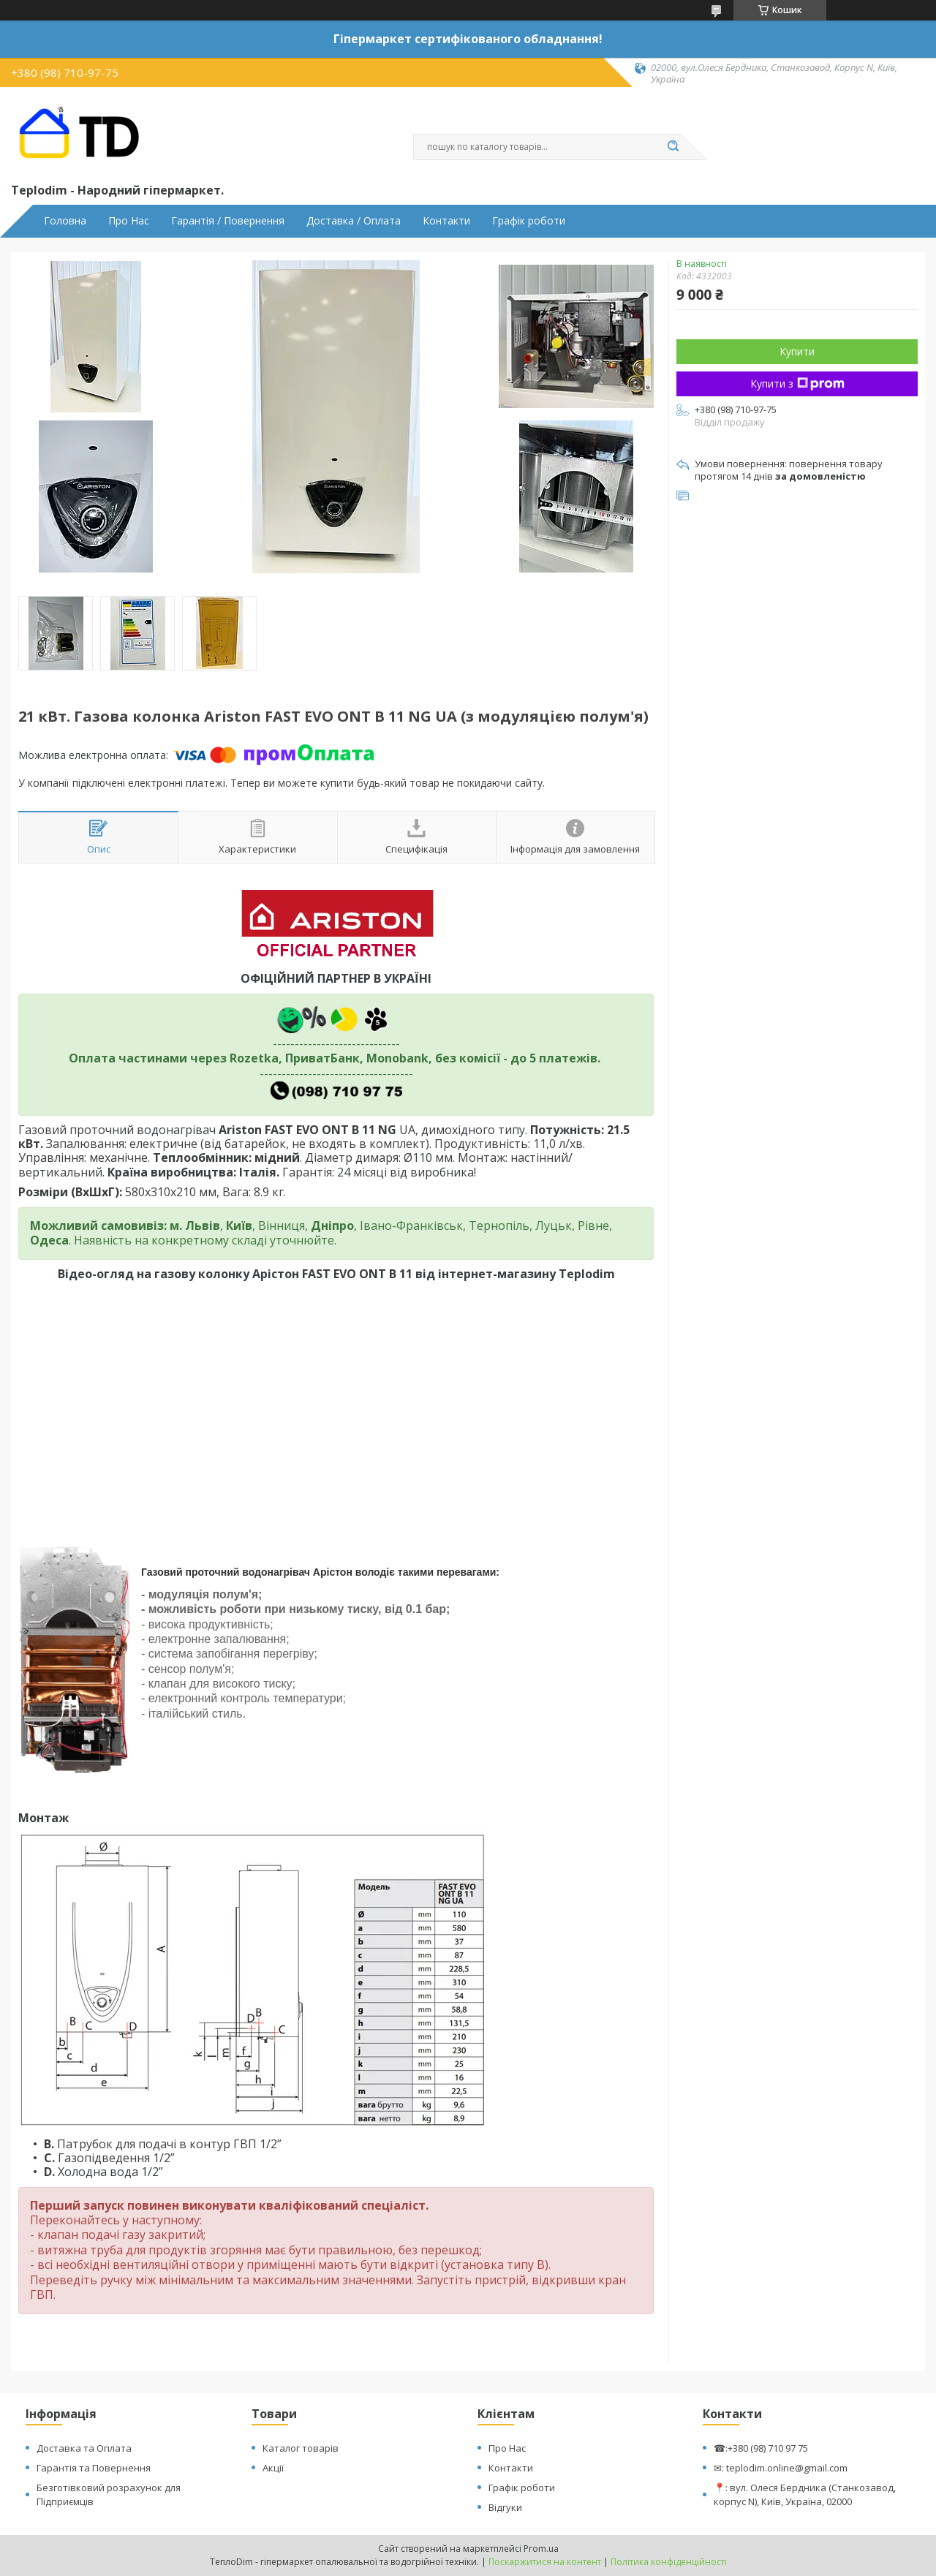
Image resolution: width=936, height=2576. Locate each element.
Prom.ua (541, 2548)
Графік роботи (528, 221)
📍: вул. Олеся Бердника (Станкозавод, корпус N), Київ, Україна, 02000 (805, 2494)
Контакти (446, 221)
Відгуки (505, 2507)
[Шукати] (672, 147)
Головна (65, 221)
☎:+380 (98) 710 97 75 (761, 2448)
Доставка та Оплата (84, 2448)
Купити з (797, 383)
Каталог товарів (301, 2448)
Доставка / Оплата (353, 221)
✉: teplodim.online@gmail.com (781, 2467)
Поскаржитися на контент (544, 2562)
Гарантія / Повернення (227, 221)
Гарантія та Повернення (94, 2467)
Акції (273, 2467)
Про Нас (128, 221)
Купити (797, 351)
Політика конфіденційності (669, 2562)
